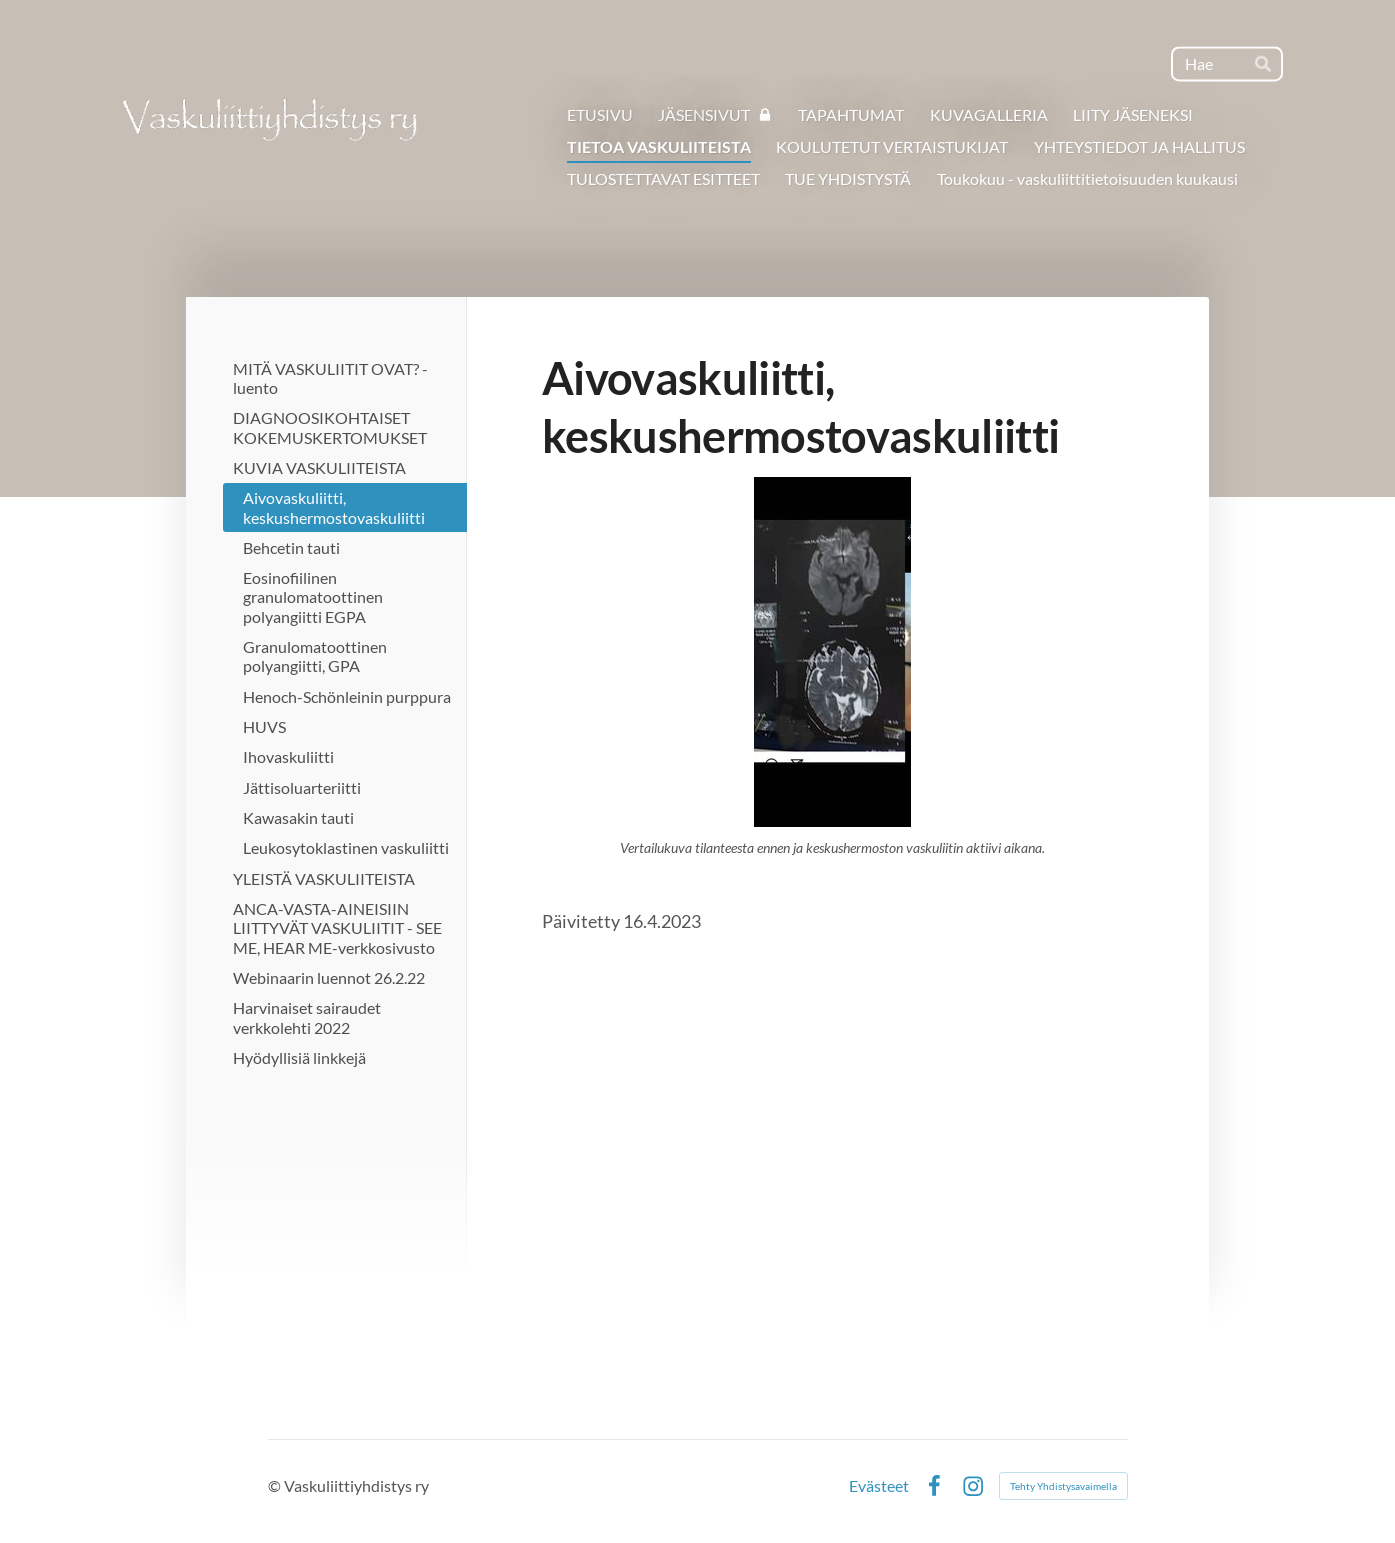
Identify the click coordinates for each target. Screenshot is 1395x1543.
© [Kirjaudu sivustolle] (276, 1485)
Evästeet (879, 1486)
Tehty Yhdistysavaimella (1063, 1486)
